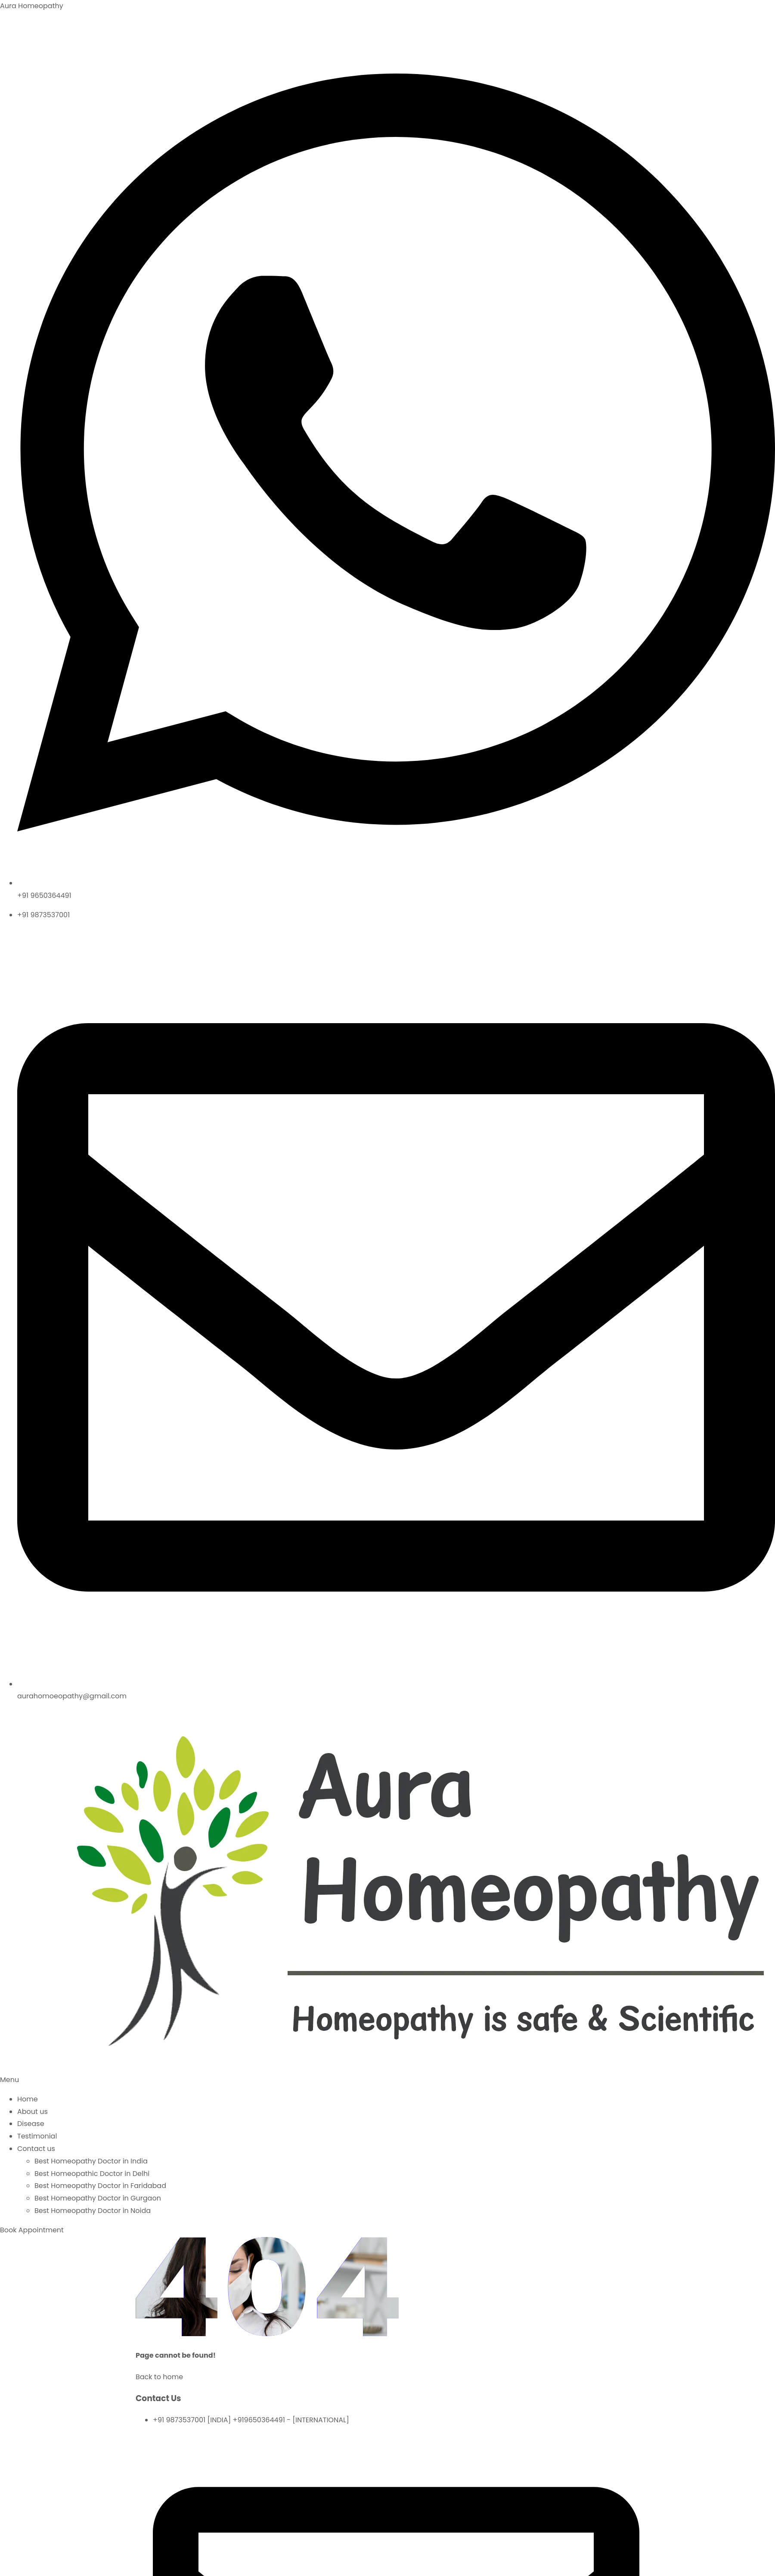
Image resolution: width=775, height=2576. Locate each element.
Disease (30, 2124)
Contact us (36, 2149)
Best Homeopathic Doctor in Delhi (91, 2174)
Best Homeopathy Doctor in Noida (92, 2211)
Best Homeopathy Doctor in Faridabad (100, 2186)
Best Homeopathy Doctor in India (91, 2161)
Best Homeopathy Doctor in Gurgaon (97, 2198)
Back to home (159, 2377)
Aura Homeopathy (31, 6)
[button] (387, 2080)
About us (32, 2112)
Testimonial (37, 2136)
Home (27, 2099)
